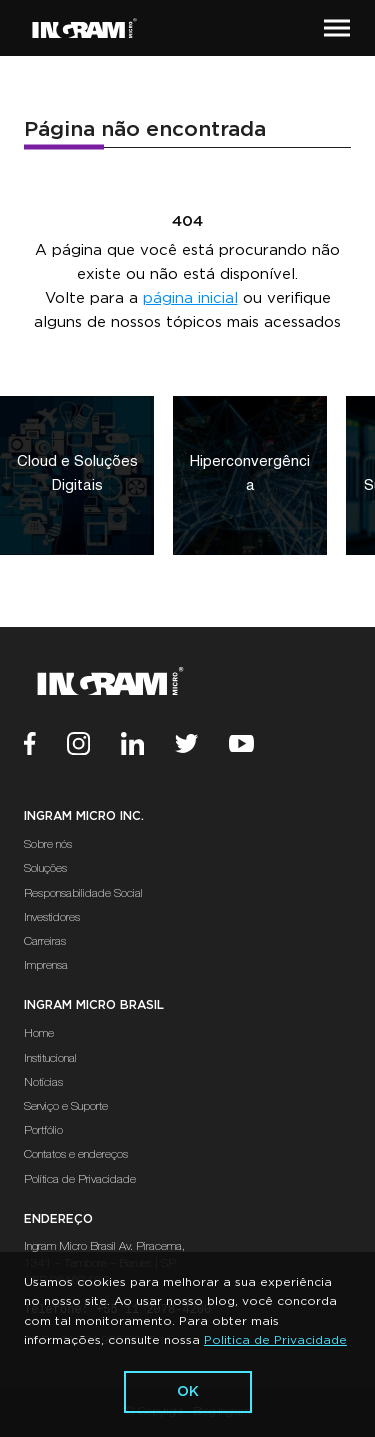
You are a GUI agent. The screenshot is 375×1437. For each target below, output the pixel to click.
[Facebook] (45, 746)
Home (39, 1034)
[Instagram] (94, 746)
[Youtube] (257, 746)
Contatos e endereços (76, 1155)
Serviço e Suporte (66, 1107)
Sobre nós (48, 845)
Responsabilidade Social (83, 894)
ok (188, 1392)
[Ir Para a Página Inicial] (84, 28)
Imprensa (46, 966)
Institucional (50, 1059)
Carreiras (45, 942)
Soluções (45, 869)
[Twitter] (202, 746)
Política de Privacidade (80, 1180)
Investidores (52, 918)
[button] (336, 28)
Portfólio (43, 1131)
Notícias (43, 1083)
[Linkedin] (148, 746)
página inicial (190, 298)
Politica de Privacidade (275, 1340)
